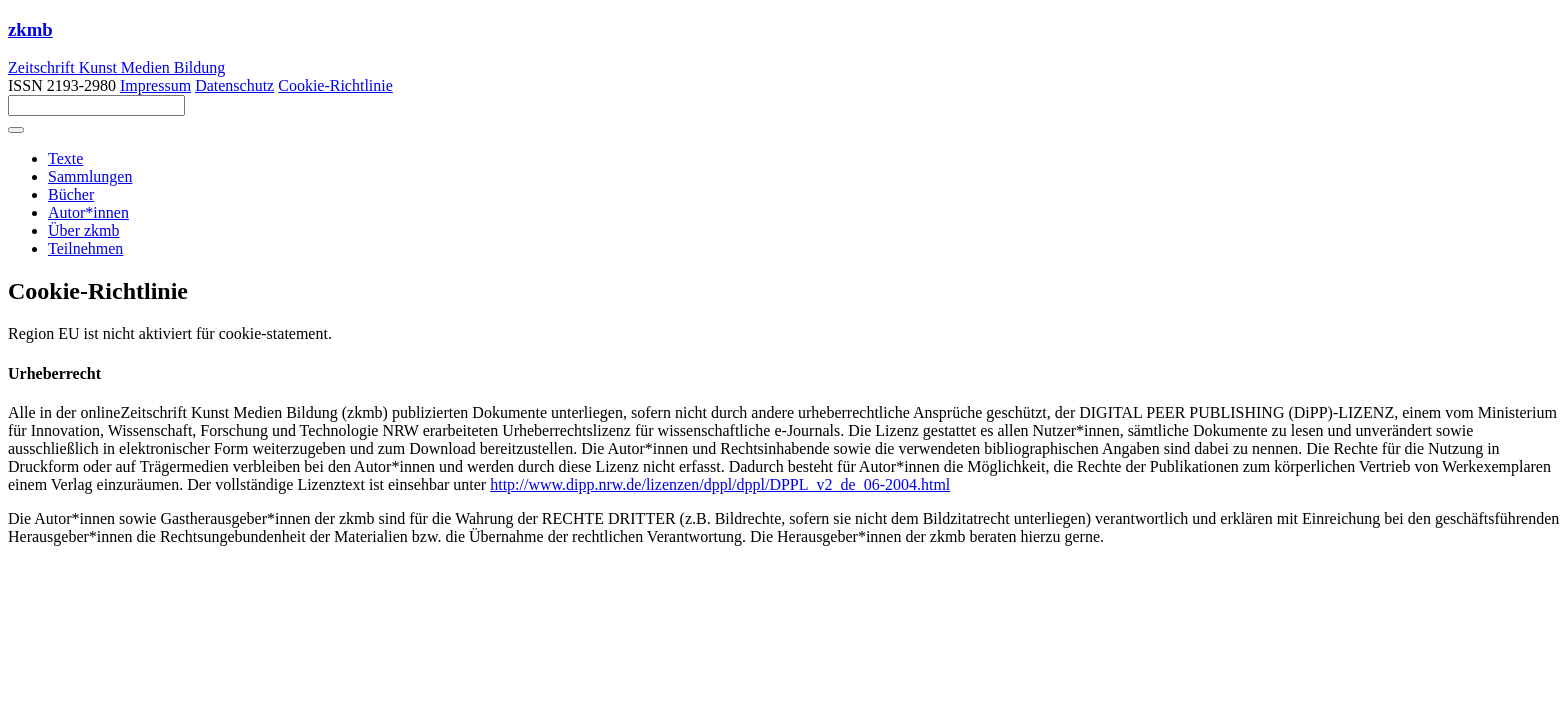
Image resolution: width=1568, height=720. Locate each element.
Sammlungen (90, 176)
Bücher (71, 194)
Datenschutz (234, 85)
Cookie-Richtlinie (335, 85)
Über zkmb (84, 230)
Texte (65, 158)
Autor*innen (88, 212)
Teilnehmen (85, 248)
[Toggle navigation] (16, 130)
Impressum (155, 85)
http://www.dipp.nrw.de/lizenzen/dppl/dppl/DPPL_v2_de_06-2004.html (720, 484)
